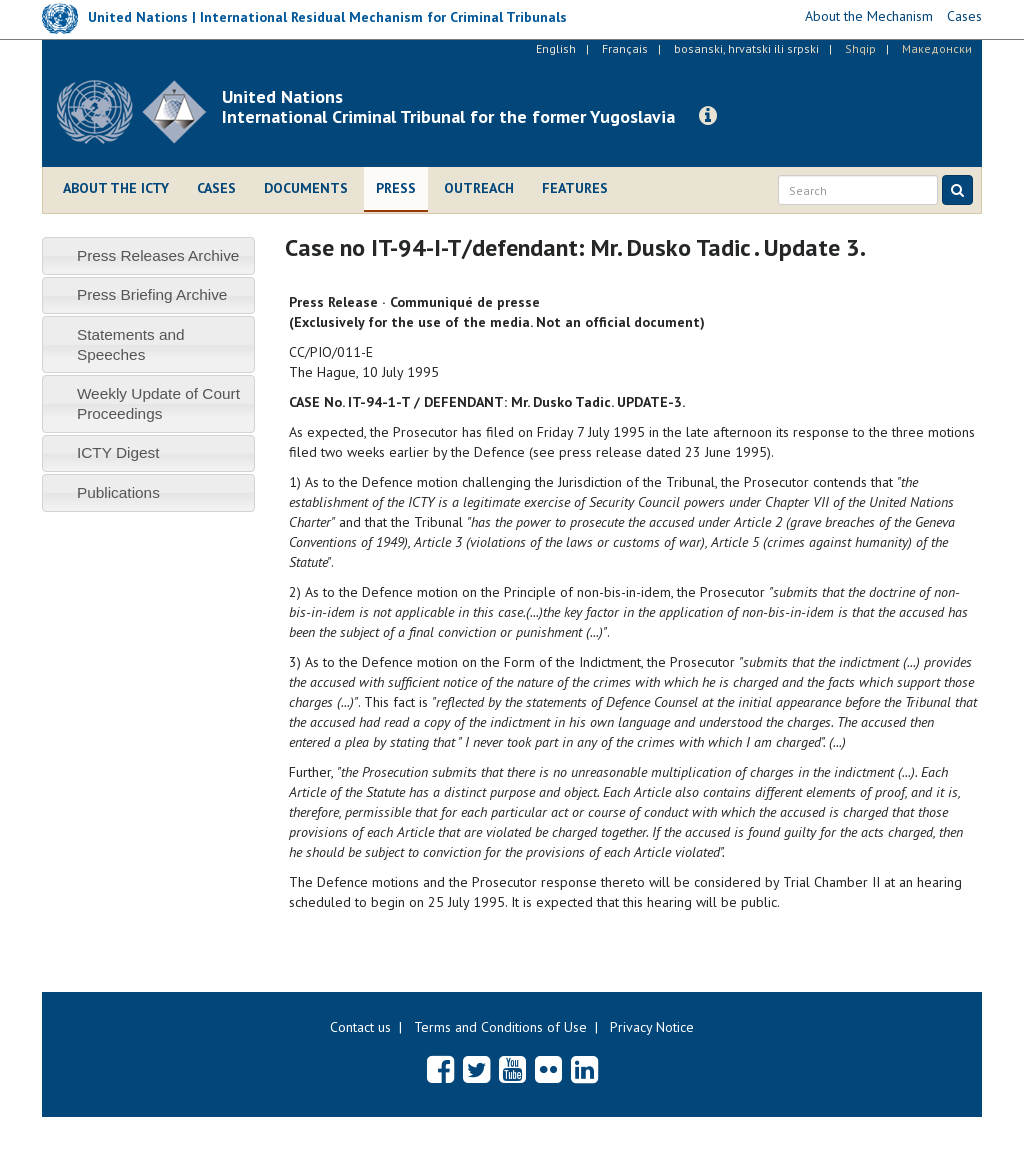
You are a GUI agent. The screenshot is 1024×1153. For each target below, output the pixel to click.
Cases (216, 188)
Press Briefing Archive (152, 294)
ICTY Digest (118, 452)
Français (625, 48)
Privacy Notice (652, 1027)
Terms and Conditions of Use (500, 1027)
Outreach (479, 188)
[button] (708, 116)
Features (575, 188)
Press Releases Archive (158, 255)
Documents (306, 188)
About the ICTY (116, 188)
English (556, 48)
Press (396, 188)
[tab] (148, 255)
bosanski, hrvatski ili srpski (746, 48)
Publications (118, 492)
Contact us (360, 1027)
